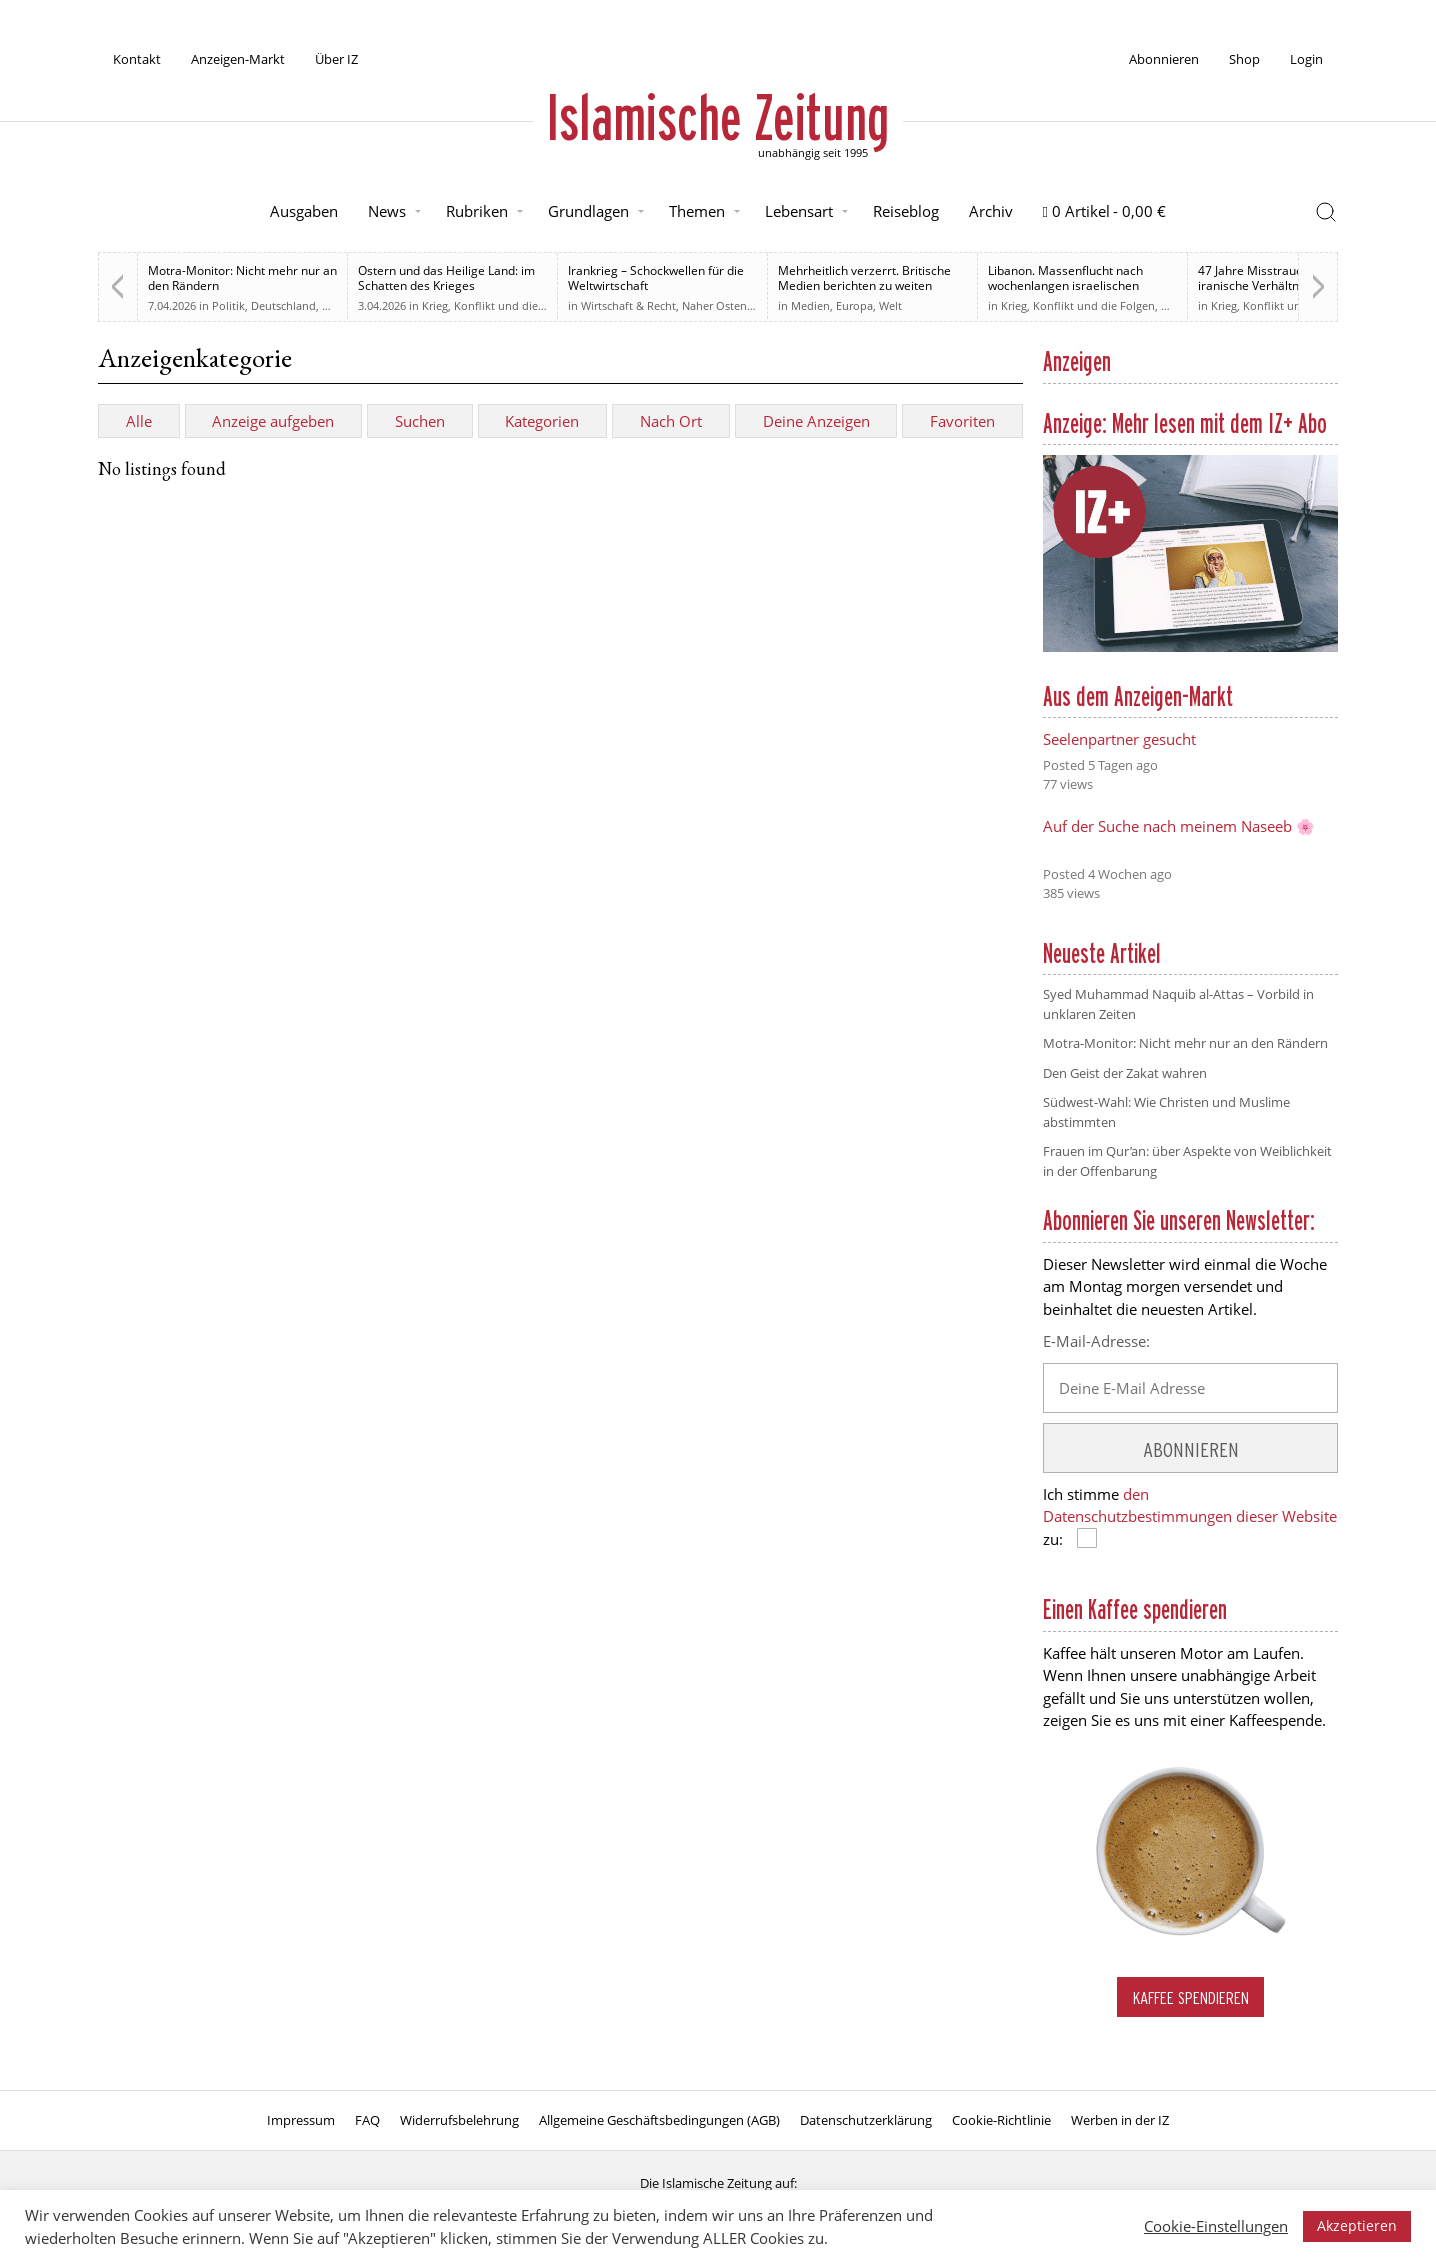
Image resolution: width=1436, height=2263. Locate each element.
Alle (139, 421)
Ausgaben (304, 211)
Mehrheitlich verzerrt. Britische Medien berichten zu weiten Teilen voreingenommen (864, 285)
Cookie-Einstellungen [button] (1216, 2226)
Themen (697, 211)
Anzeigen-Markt (238, 59)
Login (1306, 59)
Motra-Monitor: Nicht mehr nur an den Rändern (242, 278)
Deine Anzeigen (816, 421)
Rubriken (477, 211)
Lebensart (799, 211)
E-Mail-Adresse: (1096, 1341)
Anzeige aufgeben (273, 421)
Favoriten (962, 421)
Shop (1244, 59)
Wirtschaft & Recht (628, 305)
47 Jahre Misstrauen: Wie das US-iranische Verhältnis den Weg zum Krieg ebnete (1292, 285)
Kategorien (542, 421)
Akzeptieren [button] (1357, 2225)
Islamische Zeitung (718, 117)
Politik (228, 305)
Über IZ (336, 59)
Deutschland (283, 305)
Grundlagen (588, 211)
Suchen (420, 421)
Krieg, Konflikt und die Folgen (499, 305)
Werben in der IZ (1120, 2120)
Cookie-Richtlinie (1001, 2120)
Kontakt (137, 59)
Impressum (301, 2120)
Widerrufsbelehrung (459, 2120)
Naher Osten (714, 305)
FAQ (367, 2120)
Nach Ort (671, 421)
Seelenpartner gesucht (1119, 739)
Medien (810, 305)
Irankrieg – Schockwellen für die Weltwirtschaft (656, 278)
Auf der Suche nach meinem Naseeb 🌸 (1179, 826)
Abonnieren (1164, 59)
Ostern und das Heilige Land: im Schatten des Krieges (446, 278)
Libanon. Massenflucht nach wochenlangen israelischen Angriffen (1065, 285)
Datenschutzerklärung (866, 2120)
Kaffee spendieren (1191, 1997)
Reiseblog (906, 211)
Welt (890, 305)
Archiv (991, 211)
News (387, 211)
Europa (854, 305)
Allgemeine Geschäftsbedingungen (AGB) (659, 2120)
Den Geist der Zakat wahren (1125, 1073)
